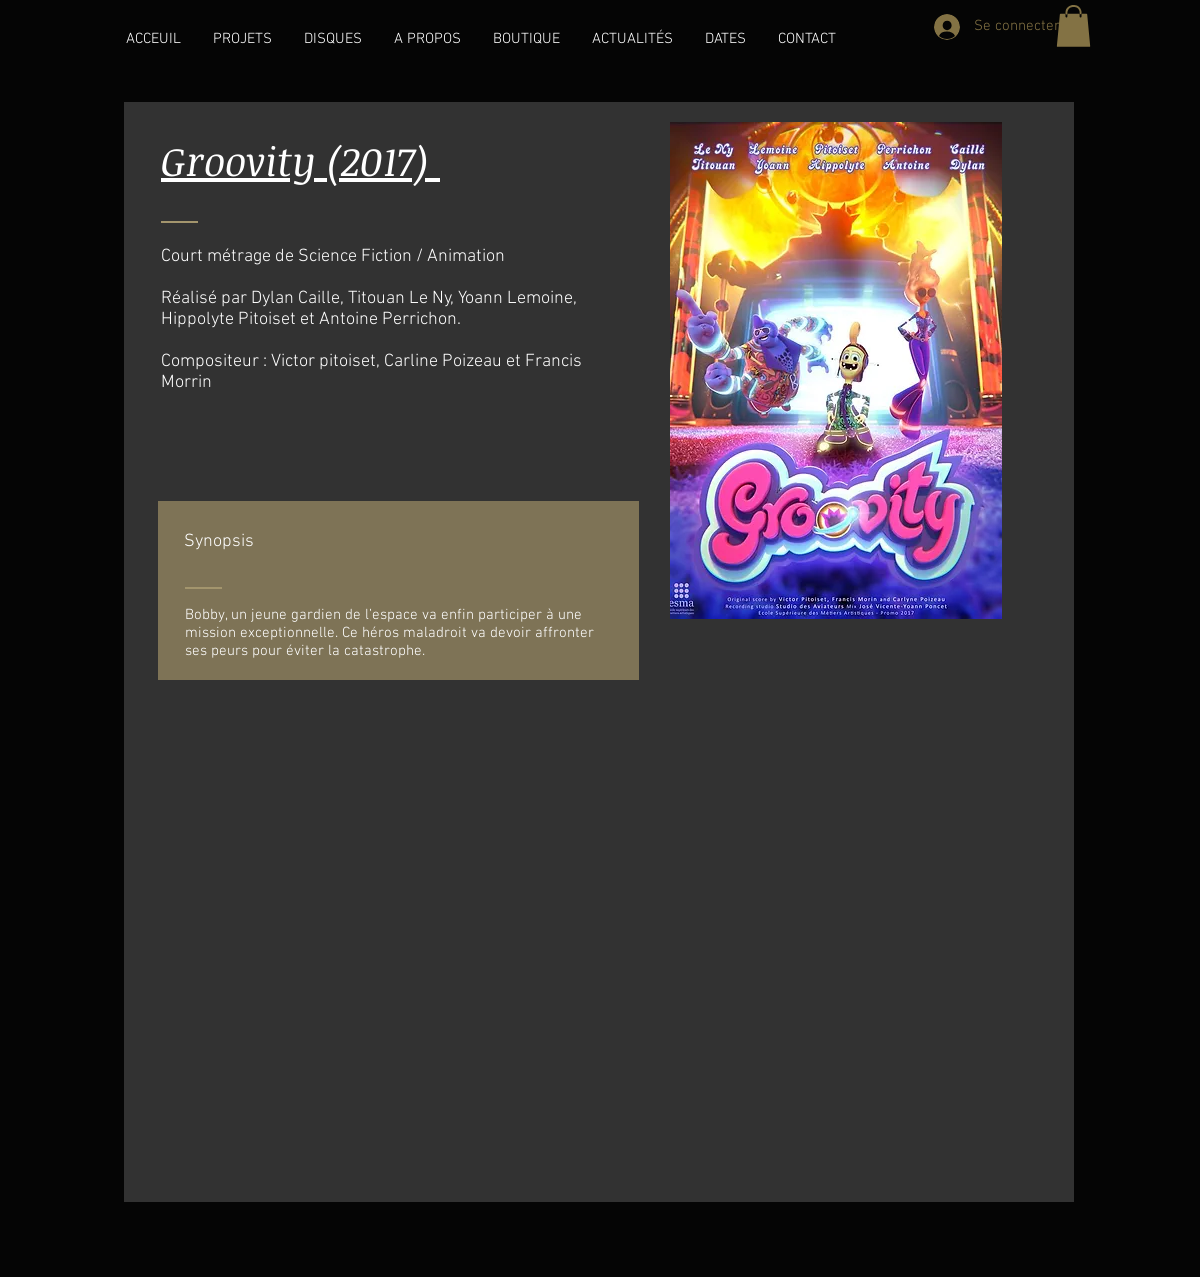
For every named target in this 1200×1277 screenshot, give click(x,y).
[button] (242, 39)
